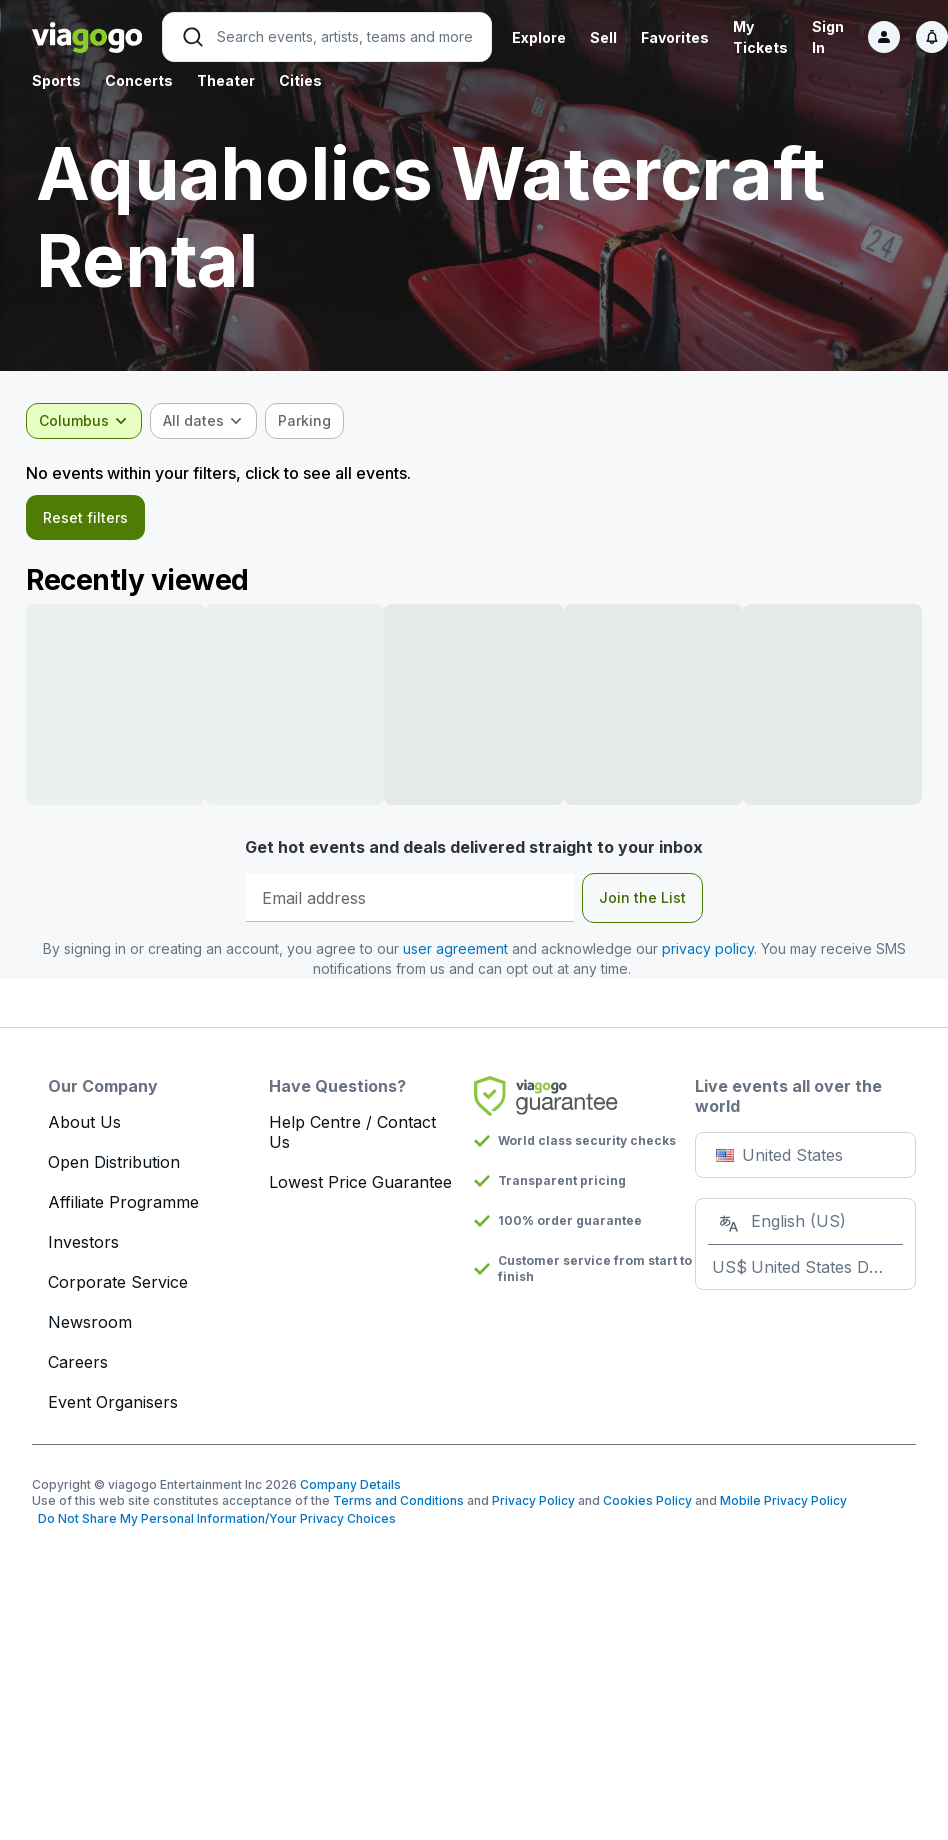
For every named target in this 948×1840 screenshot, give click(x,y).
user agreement (455, 951)
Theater (226, 80)
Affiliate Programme (123, 1205)
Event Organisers (113, 1405)
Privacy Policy (533, 1503)
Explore (539, 37)
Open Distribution (114, 1165)
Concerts (139, 80)
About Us (84, 1125)
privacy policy (708, 951)
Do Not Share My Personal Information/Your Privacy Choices (214, 1521)
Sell (603, 37)
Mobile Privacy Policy (783, 1503)
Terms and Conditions (398, 1503)
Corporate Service (118, 1285)
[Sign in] (884, 37)
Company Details (350, 1487)
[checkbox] (310, 421)
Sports (56, 80)
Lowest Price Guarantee (360, 1185)
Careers (78, 1365)
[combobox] (90, 421)
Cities (300, 80)
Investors (83, 1245)
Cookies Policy (647, 1503)
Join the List (642, 900)
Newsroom (90, 1325)
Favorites (675, 37)
